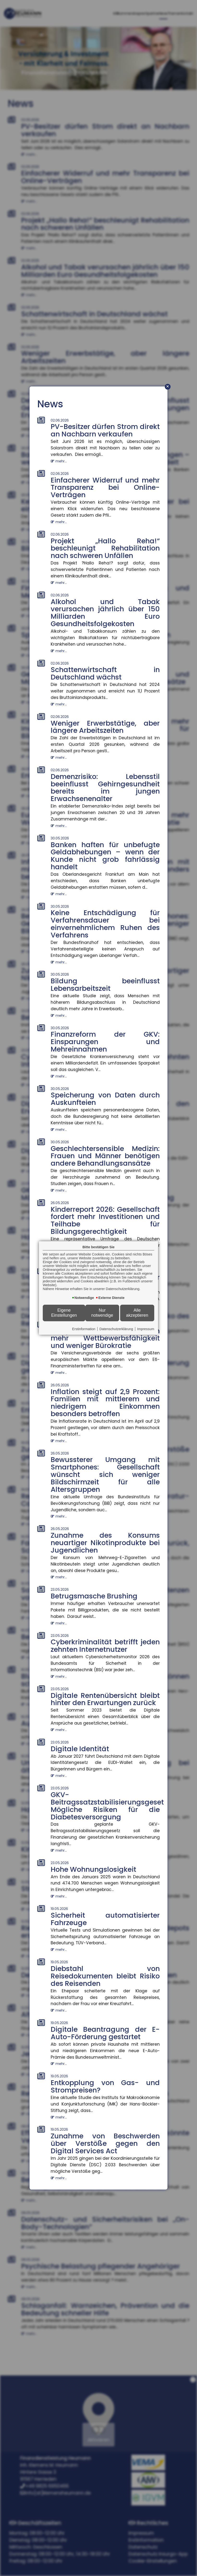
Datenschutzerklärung (116, 1329)
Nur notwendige (102, 1313)
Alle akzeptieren (137, 1313)
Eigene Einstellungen (63, 1313)
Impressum (145, 1329)
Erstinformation (83, 1329)
